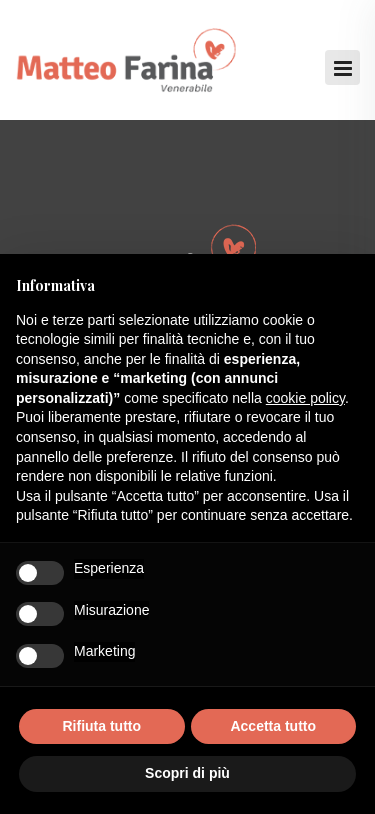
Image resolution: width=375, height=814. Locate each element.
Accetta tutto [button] (273, 726)
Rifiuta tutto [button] (101, 726)
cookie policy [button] (305, 398)
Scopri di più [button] (187, 773)
